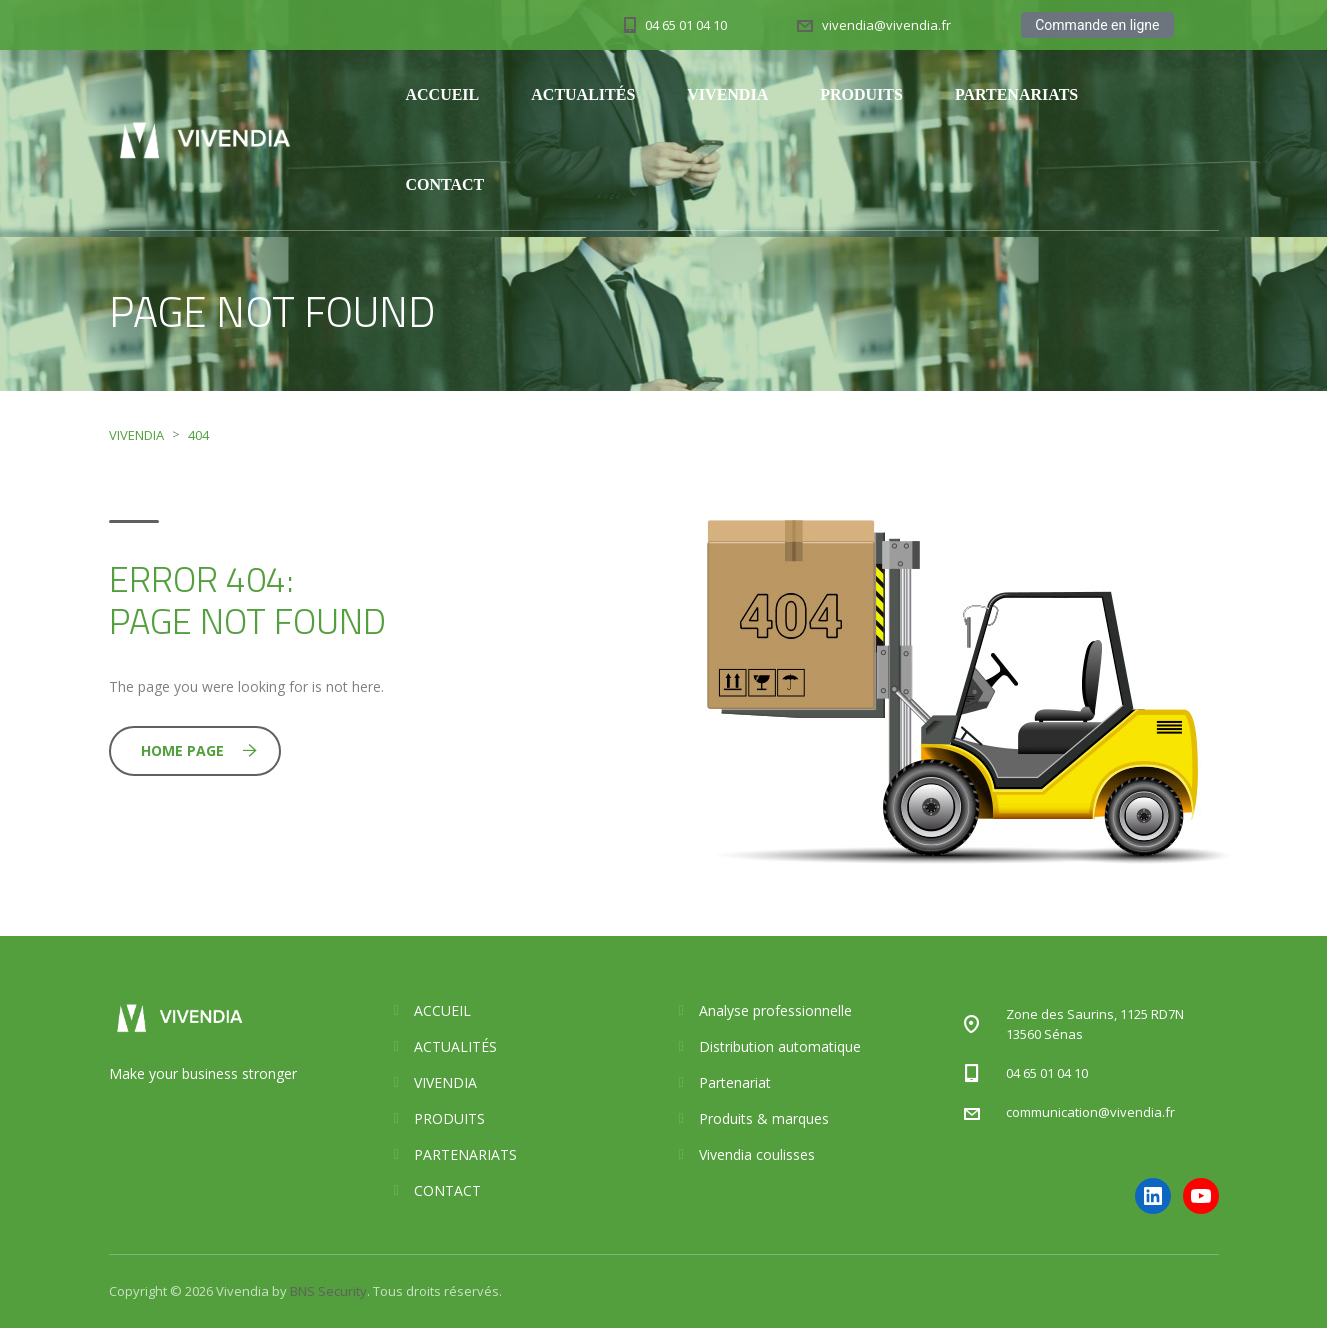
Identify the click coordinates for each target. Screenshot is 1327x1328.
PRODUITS (861, 94)
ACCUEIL (442, 94)
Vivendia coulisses (757, 1154)
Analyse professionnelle (775, 1010)
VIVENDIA (727, 94)
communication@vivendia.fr (1090, 1112)
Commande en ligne (1097, 25)
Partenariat (735, 1082)
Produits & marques (764, 1118)
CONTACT (444, 184)
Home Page (199, 750)
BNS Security (328, 1291)
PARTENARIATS (1016, 94)
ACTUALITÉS (583, 94)
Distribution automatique (780, 1046)
